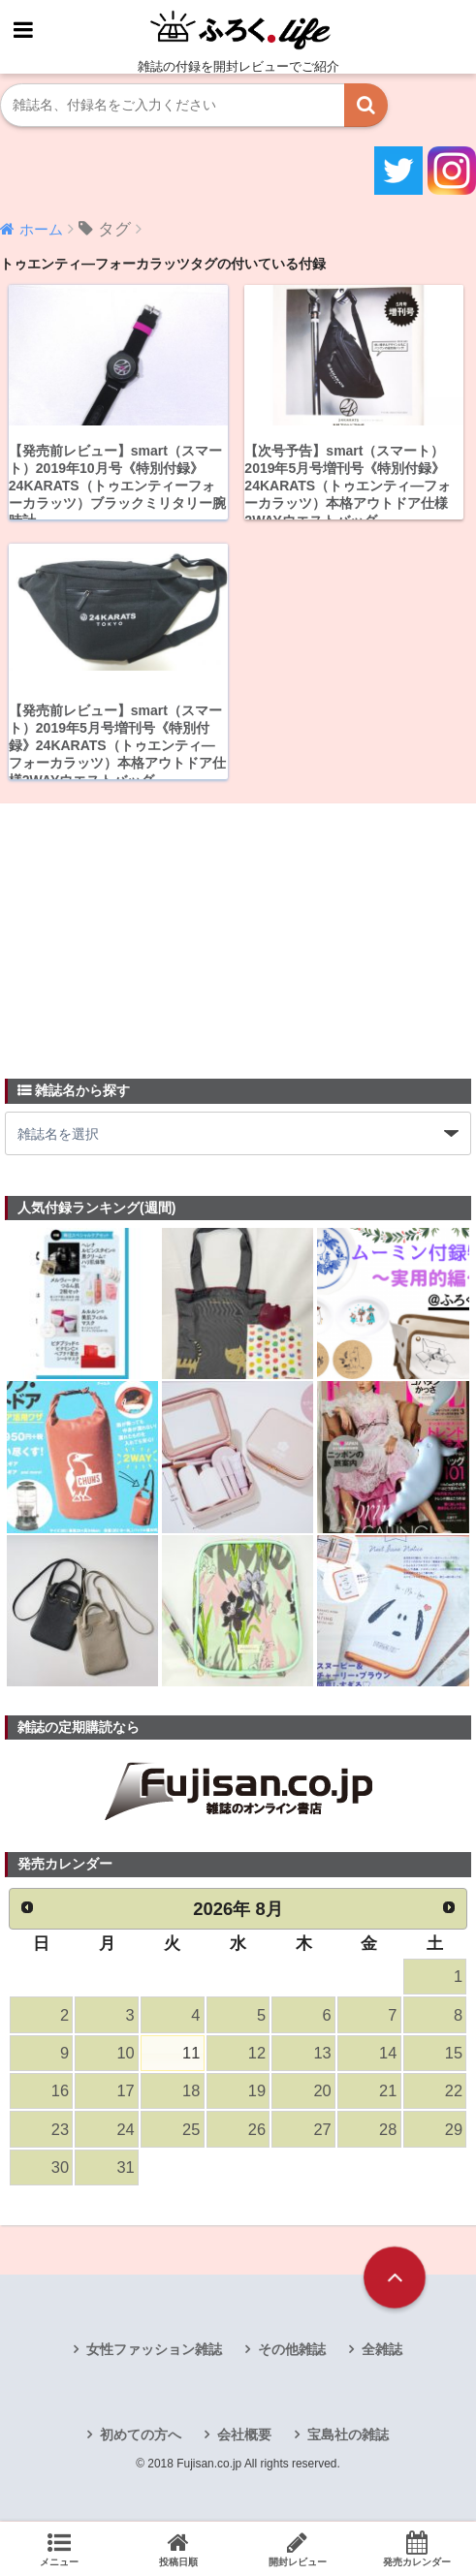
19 (257, 2093)
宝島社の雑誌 (348, 2437)
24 (125, 2131)
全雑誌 (382, 2352)
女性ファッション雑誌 (154, 2352)
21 (388, 2093)
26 (257, 2131)
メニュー (59, 2548)
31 (125, 2170)
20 (322, 2093)
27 (322, 2131)
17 (125, 2093)
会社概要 (244, 2437)
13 (322, 2055)
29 (453, 2131)
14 (388, 2055)
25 (191, 2131)
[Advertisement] (150, 930)
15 (453, 2055)
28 (388, 2131)
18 (191, 2093)
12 (257, 2055)
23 (60, 2131)
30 (60, 2170)
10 (125, 2055)
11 (191, 2055)
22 (453, 2093)
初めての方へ (140, 2437)
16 (60, 2093)
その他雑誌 (292, 2352)
